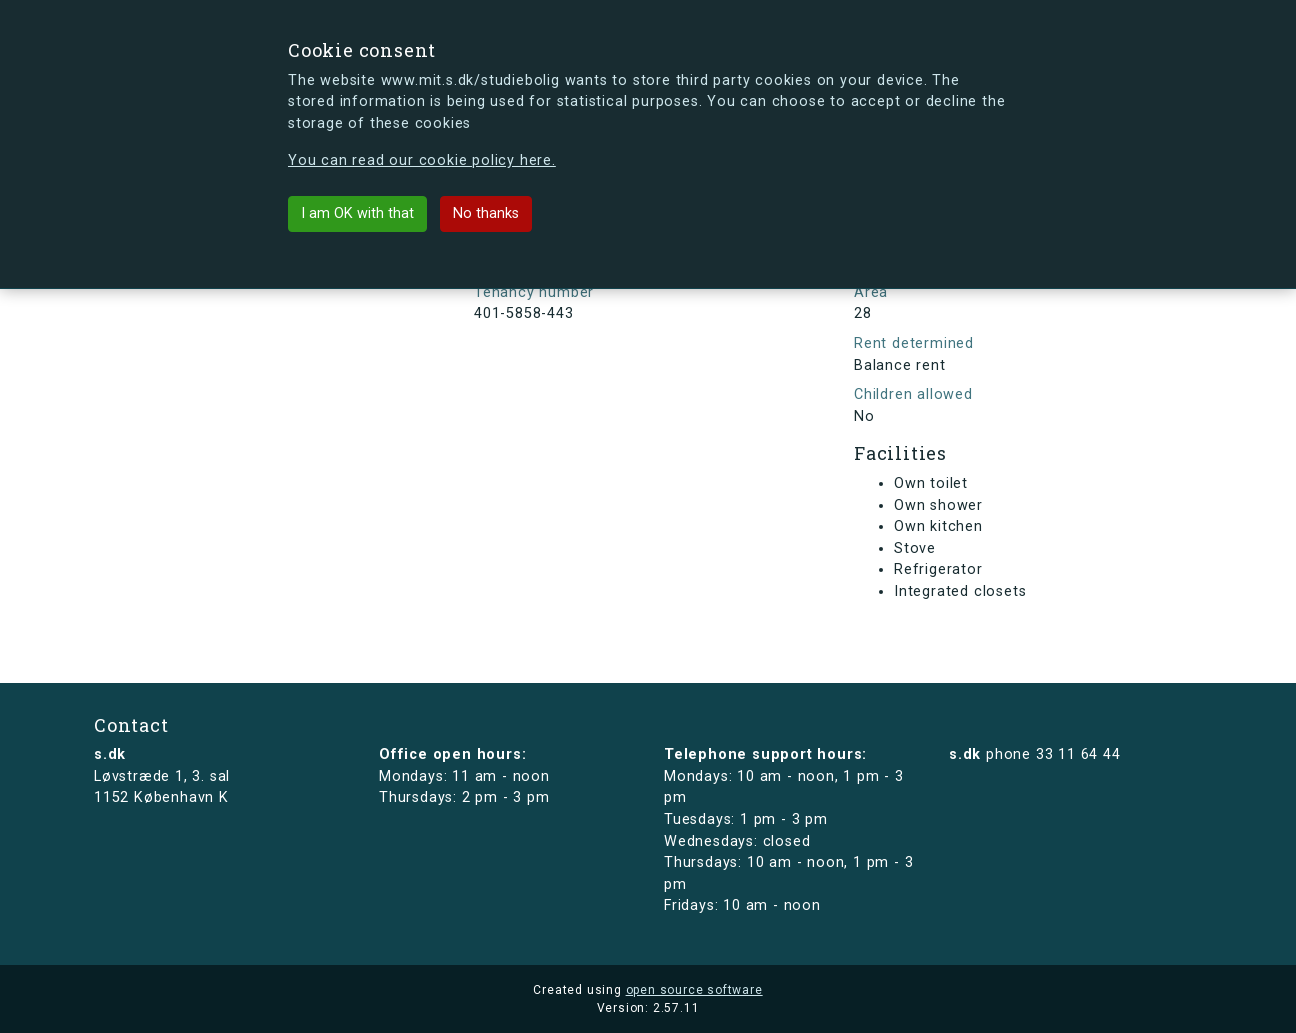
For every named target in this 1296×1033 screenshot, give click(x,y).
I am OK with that (357, 213)
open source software (694, 990)
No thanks (486, 213)
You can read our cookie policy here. (422, 160)
